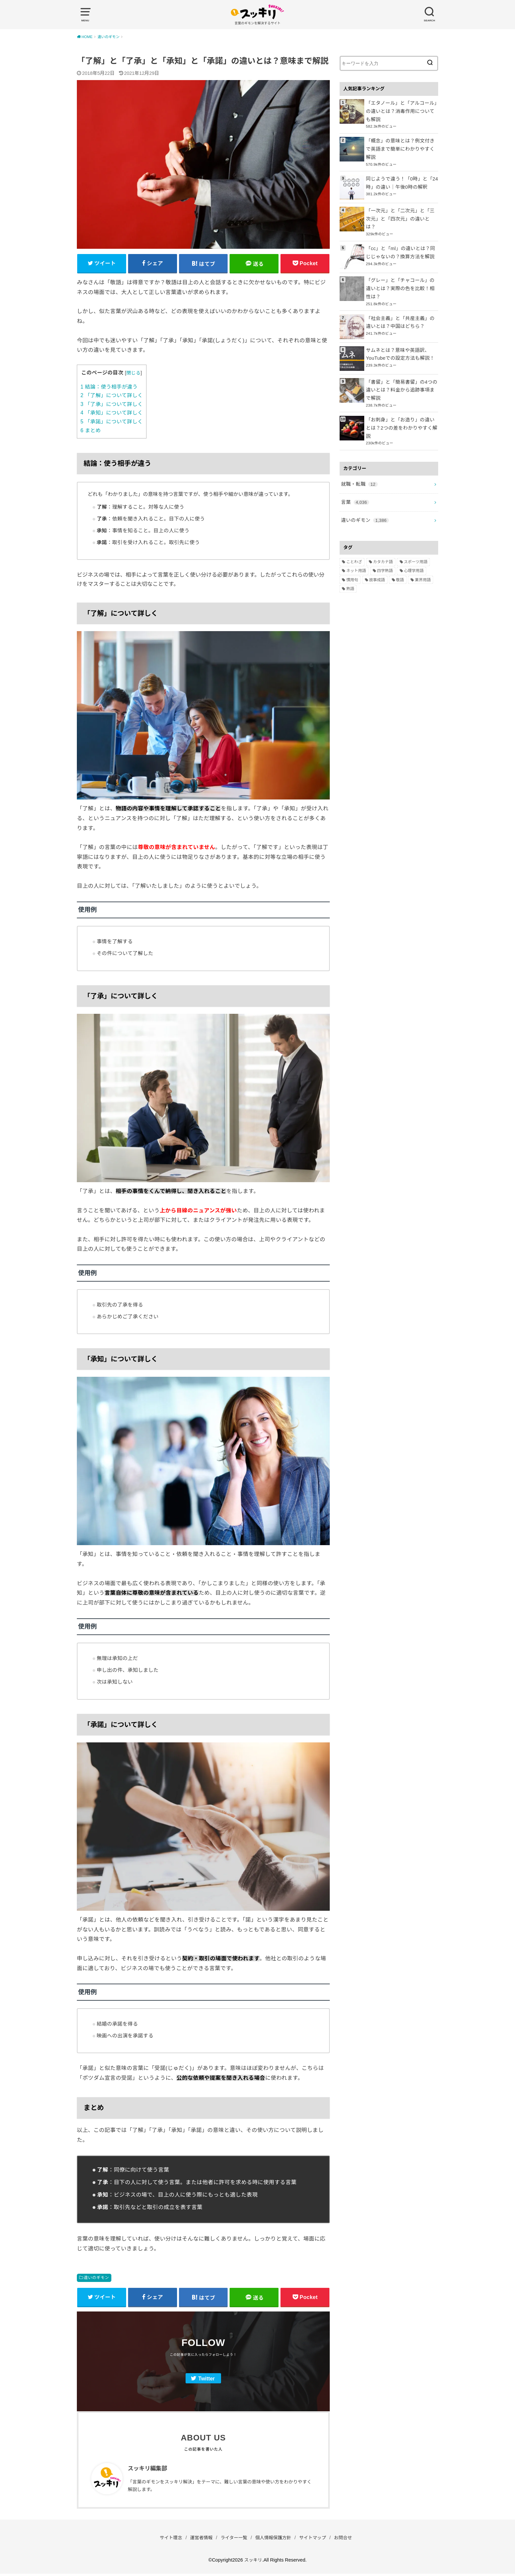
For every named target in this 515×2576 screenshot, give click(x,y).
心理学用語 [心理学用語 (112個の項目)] (414, 547)
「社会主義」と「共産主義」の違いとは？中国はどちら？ (401, 307)
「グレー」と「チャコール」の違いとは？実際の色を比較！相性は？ (401, 275)
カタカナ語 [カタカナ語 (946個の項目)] (383, 539)
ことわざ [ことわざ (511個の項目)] (354, 539)
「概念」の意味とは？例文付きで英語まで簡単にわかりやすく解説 (401, 143)
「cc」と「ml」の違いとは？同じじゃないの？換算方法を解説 (401, 239)
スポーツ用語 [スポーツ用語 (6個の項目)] (416, 539)
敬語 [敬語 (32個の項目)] (400, 556)
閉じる (133, 373)
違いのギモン (96, 2278)
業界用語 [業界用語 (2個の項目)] (423, 556)
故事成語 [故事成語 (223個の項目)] (377, 556)
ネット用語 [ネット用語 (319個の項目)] (356, 547)
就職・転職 (358, 462)
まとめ (90, 431)
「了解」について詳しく (111, 396)
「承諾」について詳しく (111, 422)
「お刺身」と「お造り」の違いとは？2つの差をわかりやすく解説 (401, 408)
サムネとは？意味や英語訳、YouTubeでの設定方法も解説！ (399, 339)
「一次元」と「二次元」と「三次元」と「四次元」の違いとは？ (401, 207)
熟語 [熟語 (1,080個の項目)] (350, 566)
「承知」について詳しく (111, 414)
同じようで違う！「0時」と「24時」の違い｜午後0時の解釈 (400, 175)
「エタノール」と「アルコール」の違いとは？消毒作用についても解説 (401, 110)
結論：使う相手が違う (109, 388)
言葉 (354, 480)
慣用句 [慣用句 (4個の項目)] (352, 556)
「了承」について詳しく (111, 405)
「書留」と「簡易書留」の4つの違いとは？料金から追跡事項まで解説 (401, 375)
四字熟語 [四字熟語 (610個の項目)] (385, 547)
